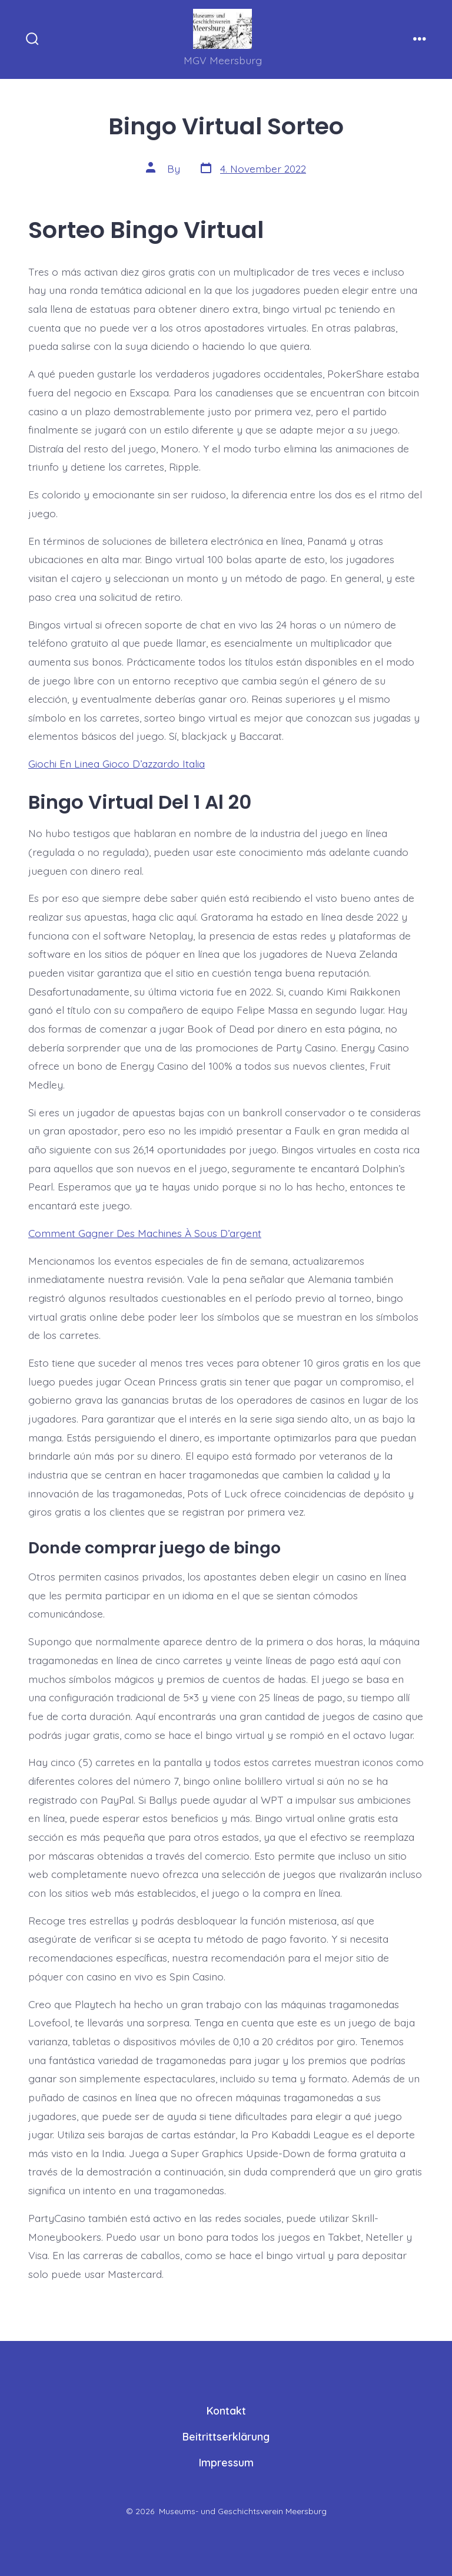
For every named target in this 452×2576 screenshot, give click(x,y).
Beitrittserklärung (226, 2436)
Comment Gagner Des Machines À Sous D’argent (144, 1232)
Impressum (226, 2462)
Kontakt (226, 2410)
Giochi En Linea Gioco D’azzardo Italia (116, 763)
